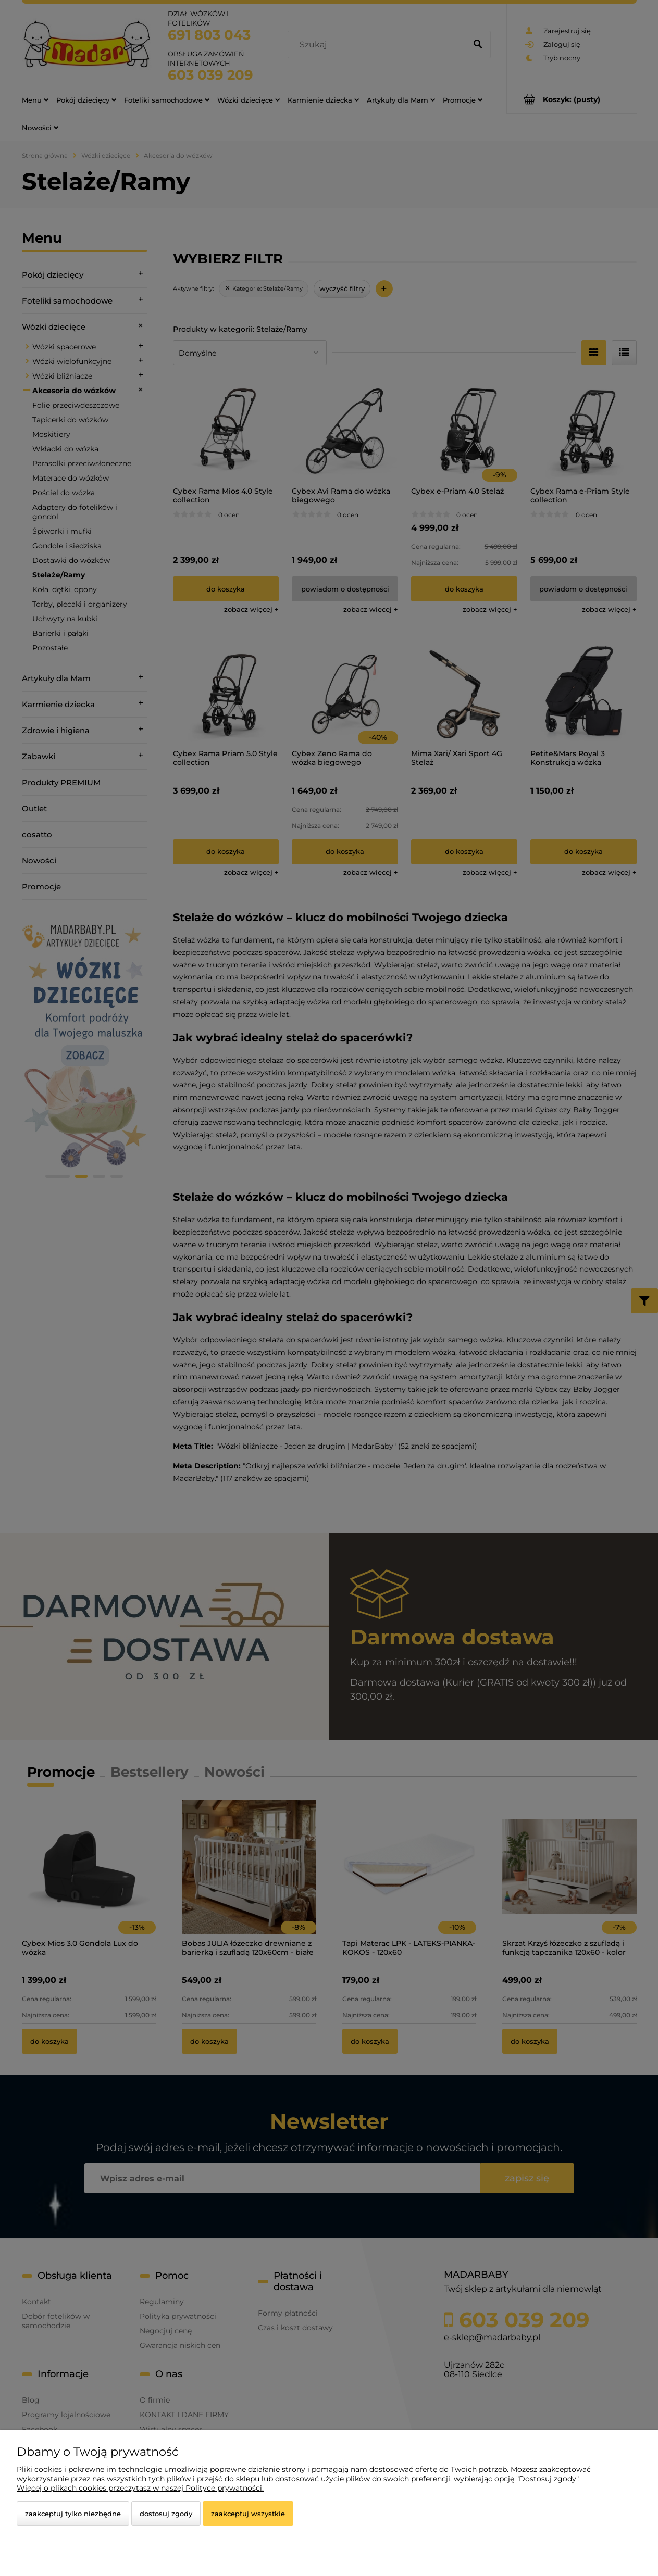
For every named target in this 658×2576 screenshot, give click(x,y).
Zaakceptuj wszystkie (248, 2513)
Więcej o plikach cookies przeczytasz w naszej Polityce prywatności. (140, 2488)
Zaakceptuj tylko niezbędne (73, 2513)
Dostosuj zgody (166, 2513)
